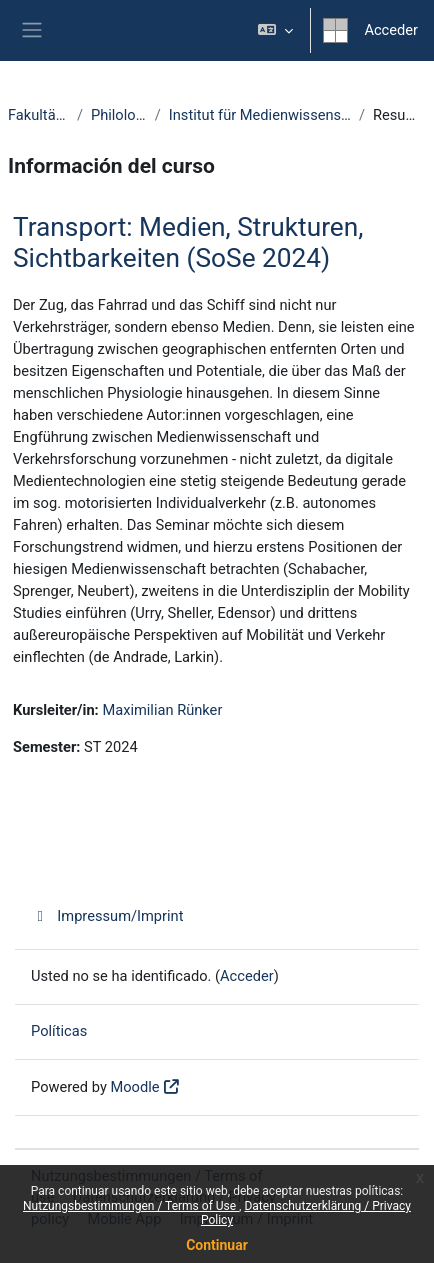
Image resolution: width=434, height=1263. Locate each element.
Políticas (59, 1031)
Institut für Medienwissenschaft (260, 115)
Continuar (217, 1245)
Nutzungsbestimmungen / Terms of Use (131, 1206)
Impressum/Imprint (107, 916)
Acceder (391, 30)
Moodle (134, 1087)
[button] (275, 30)
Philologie (119, 115)
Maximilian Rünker (162, 710)
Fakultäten (38, 115)
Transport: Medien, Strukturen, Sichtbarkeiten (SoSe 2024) (188, 243)
